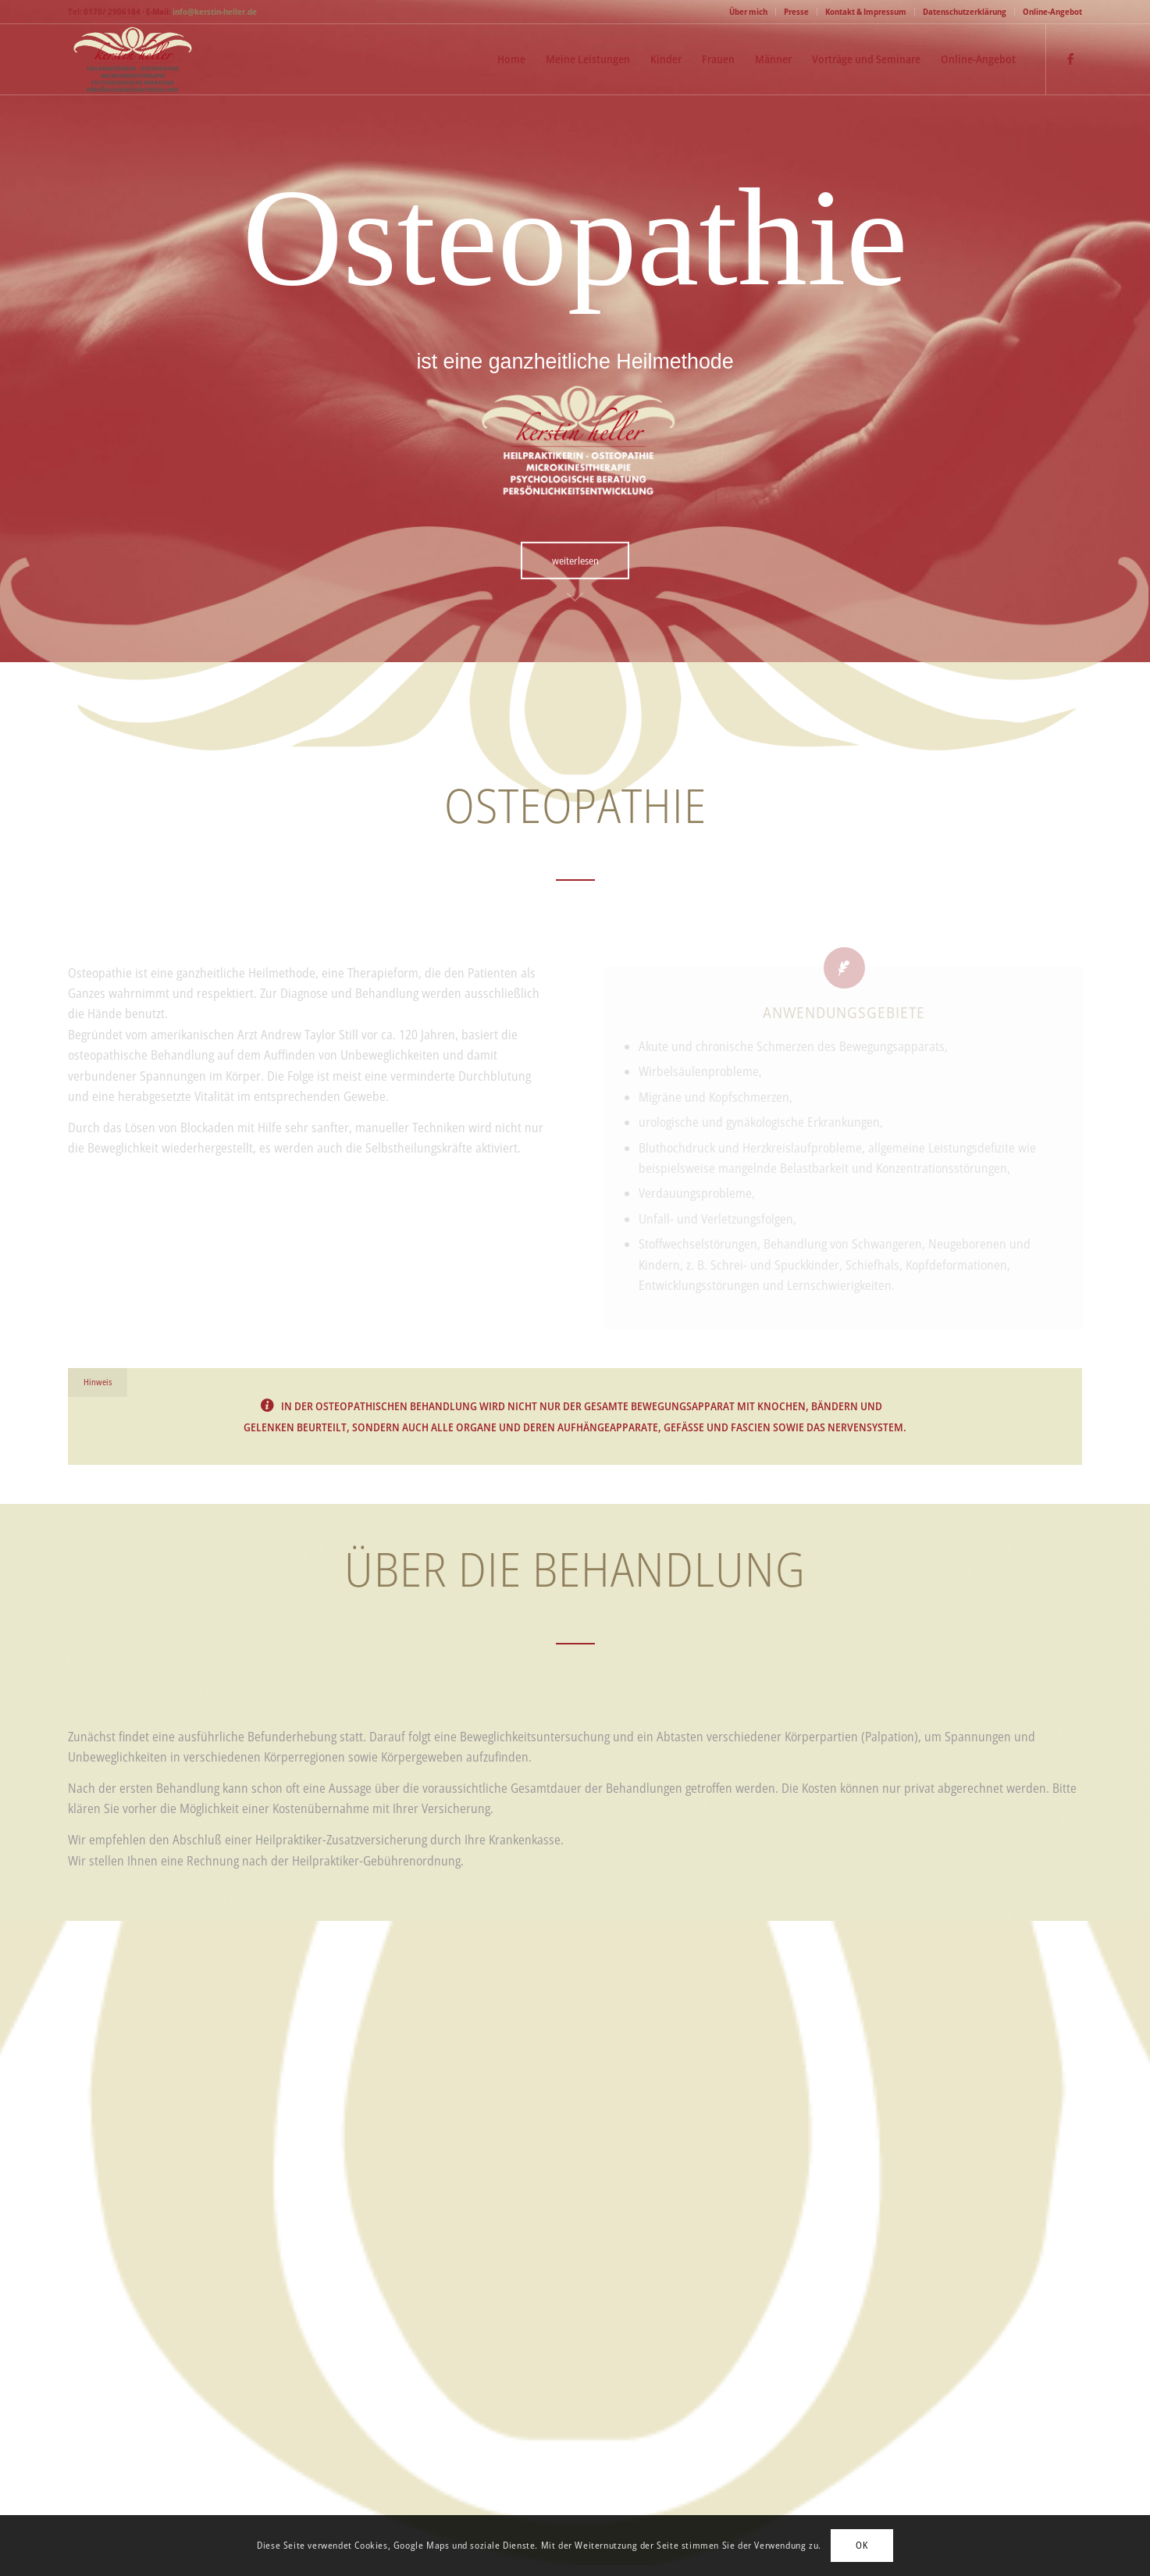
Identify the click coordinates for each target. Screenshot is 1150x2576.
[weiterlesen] (575, 559)
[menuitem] (748, 12)
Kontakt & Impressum (865, 11)
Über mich (748, 11)
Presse (796, 11)
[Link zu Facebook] (1070, 58)
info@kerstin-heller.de (215, 11)
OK (861, 2545)
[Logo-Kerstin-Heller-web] (132, 59)
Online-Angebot (1052, 11)
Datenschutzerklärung (964, 11)
